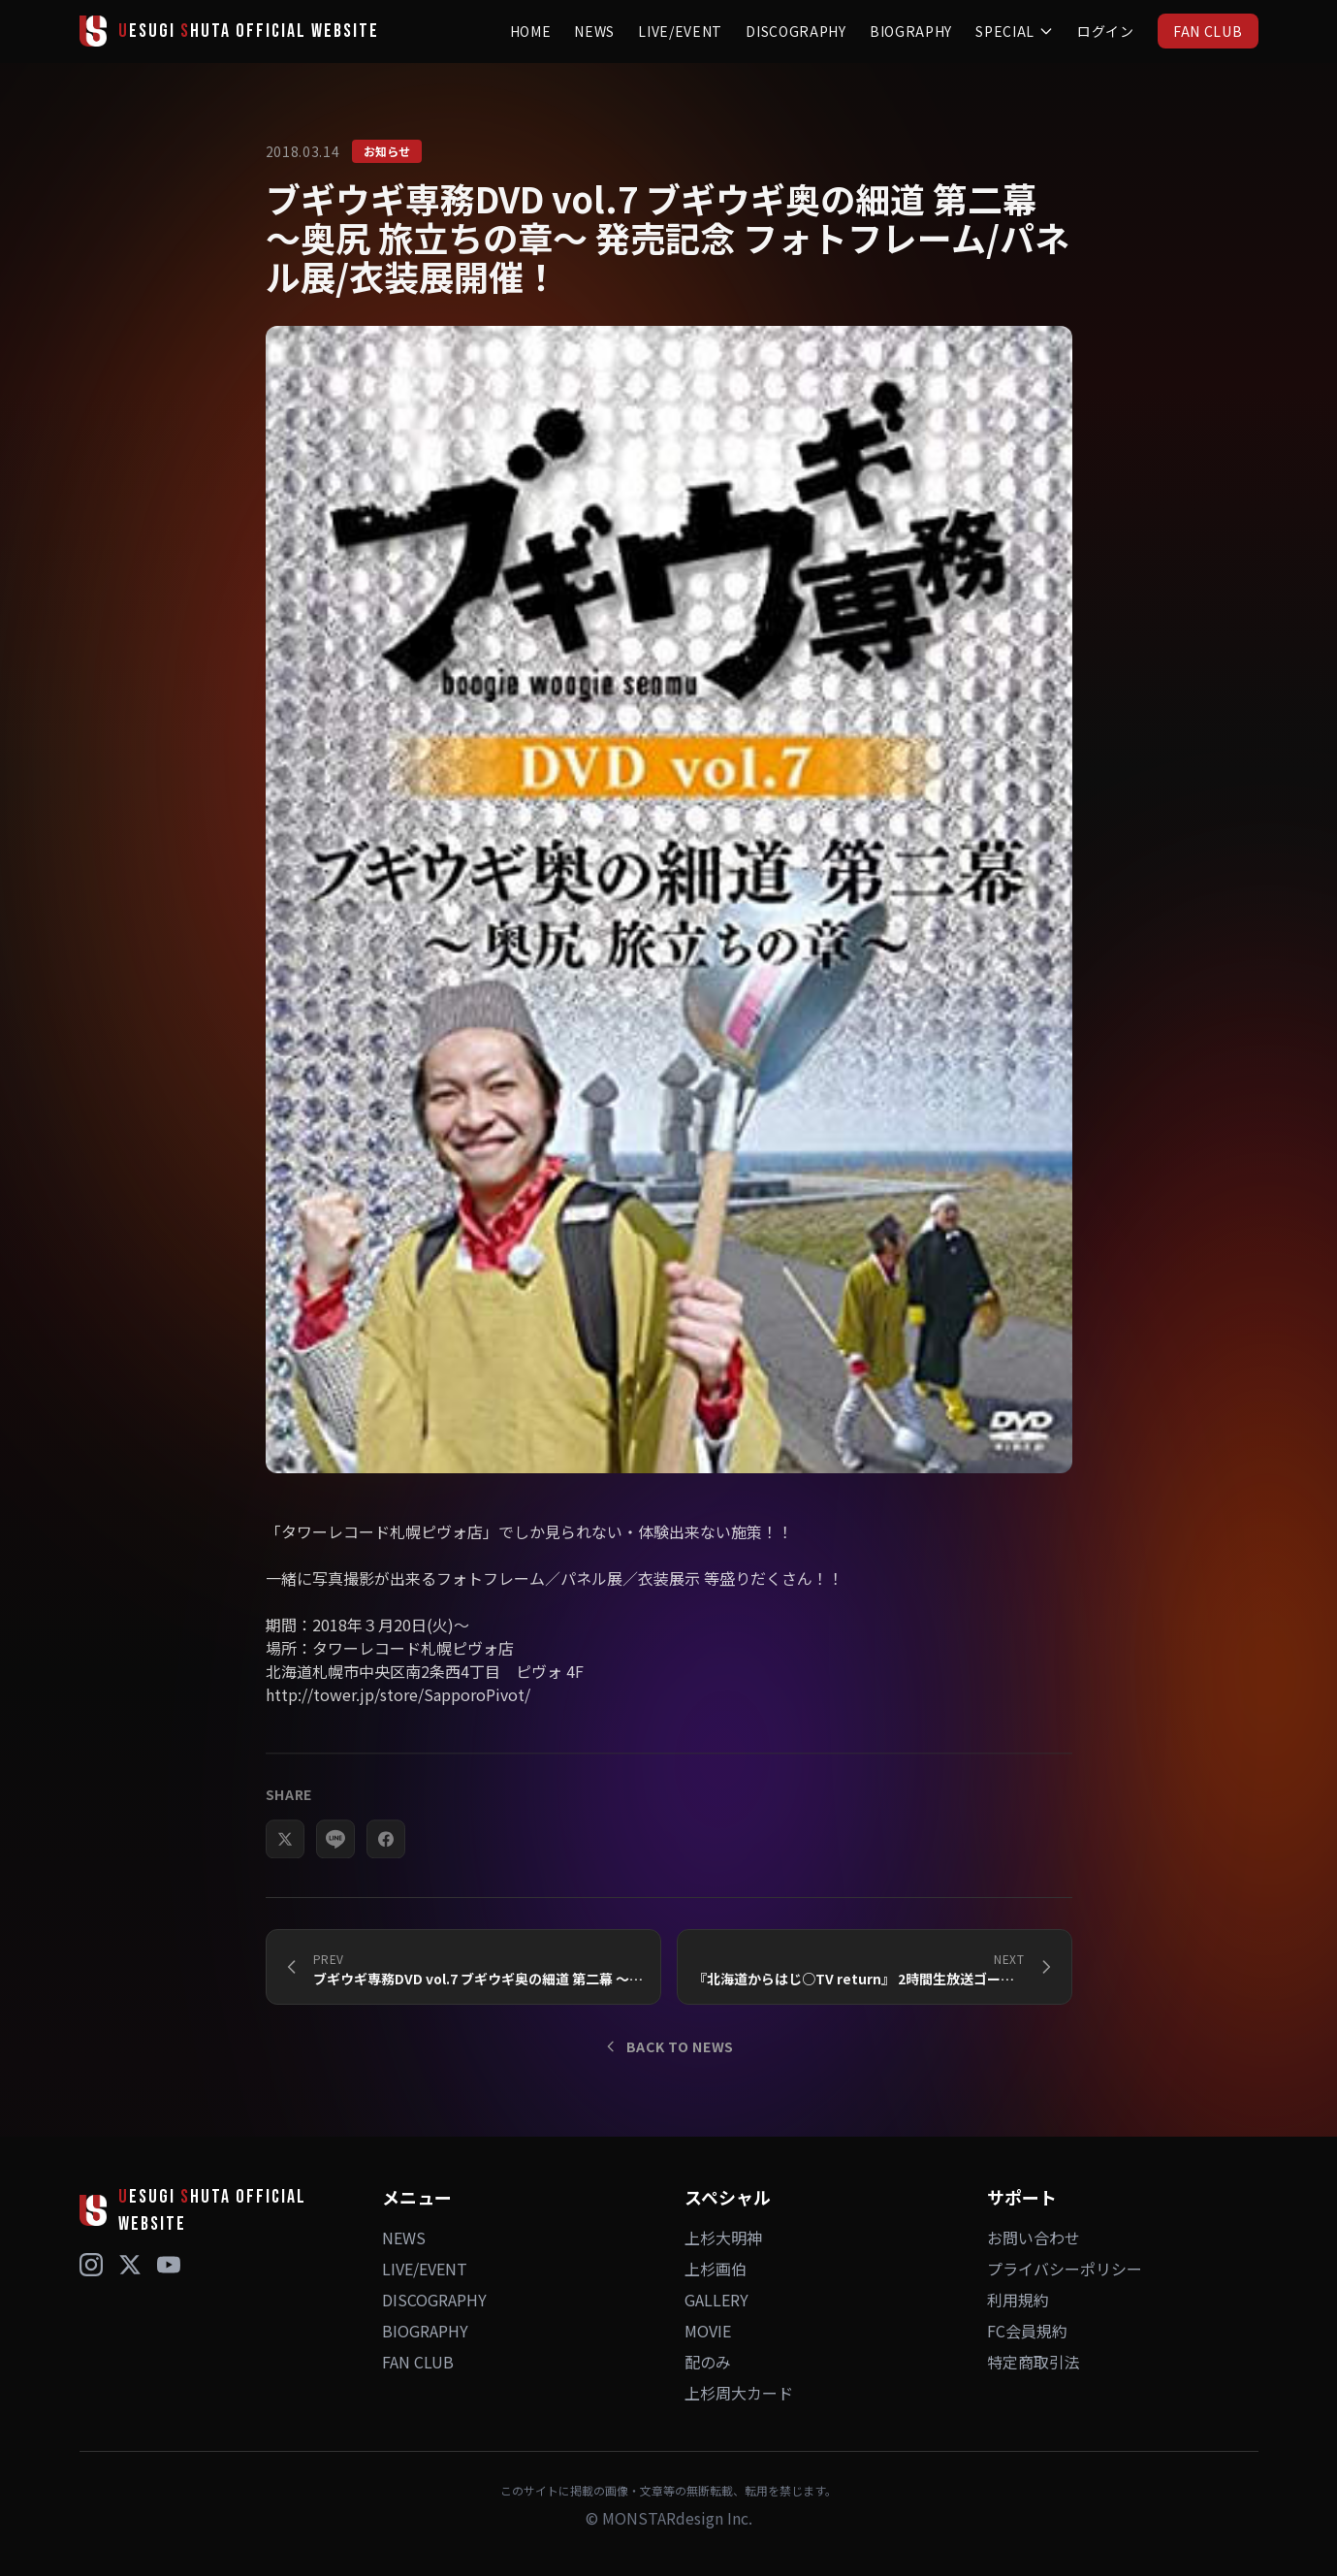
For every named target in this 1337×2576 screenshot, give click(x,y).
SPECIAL (1014, 31)
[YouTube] (168, 2264)
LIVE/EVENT (680, 31)
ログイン (1105, 31)
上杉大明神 (723, 2237)
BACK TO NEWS (668, 2046)
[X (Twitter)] (130, 2264)
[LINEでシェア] (335, 1871)
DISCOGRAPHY (796, 31)
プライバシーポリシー (1064, 2268)
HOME (531, 31)
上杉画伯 (715, 2268)
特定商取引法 (1033, 2361)
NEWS (594, 31)
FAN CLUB (1208, 31)
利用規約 (1018, 2299)
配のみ (707, 2361)
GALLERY (716, 2299)
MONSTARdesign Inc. (677, 2517)
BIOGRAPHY (911, 31)
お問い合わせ (1033, 2237)
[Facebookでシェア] (385, 1871)
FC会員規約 (1027, 2330)
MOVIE (707, 2330)
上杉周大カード (738, 2392)
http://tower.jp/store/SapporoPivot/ (398, 1727)
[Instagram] (91, 2264)
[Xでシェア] (285, 1871)
